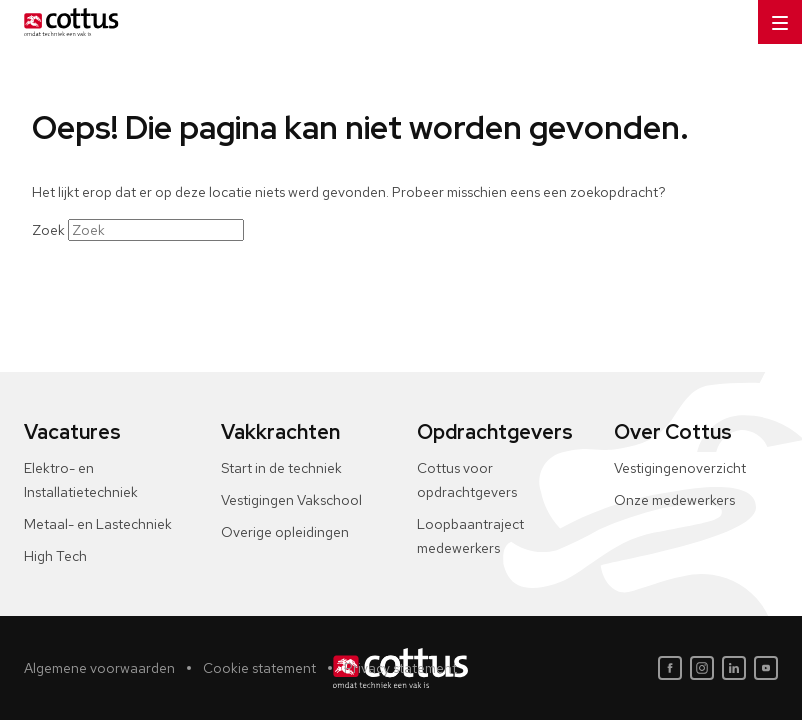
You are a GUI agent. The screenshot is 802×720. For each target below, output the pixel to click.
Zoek (48, 230)
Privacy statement (400, 668)
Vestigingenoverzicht (680, 468)
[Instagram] (702, 668)
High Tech (55, 556)
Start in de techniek (281, 468)
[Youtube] (766, 668)
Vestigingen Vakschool (291, 500)
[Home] (67, 22)
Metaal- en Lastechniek (98, 524)
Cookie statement (259, 668)
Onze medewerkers (674, 500)
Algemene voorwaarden (99, 668)
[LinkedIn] (734, 668)
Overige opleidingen (285, 532)
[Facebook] (670, 668)
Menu (773, 16)
